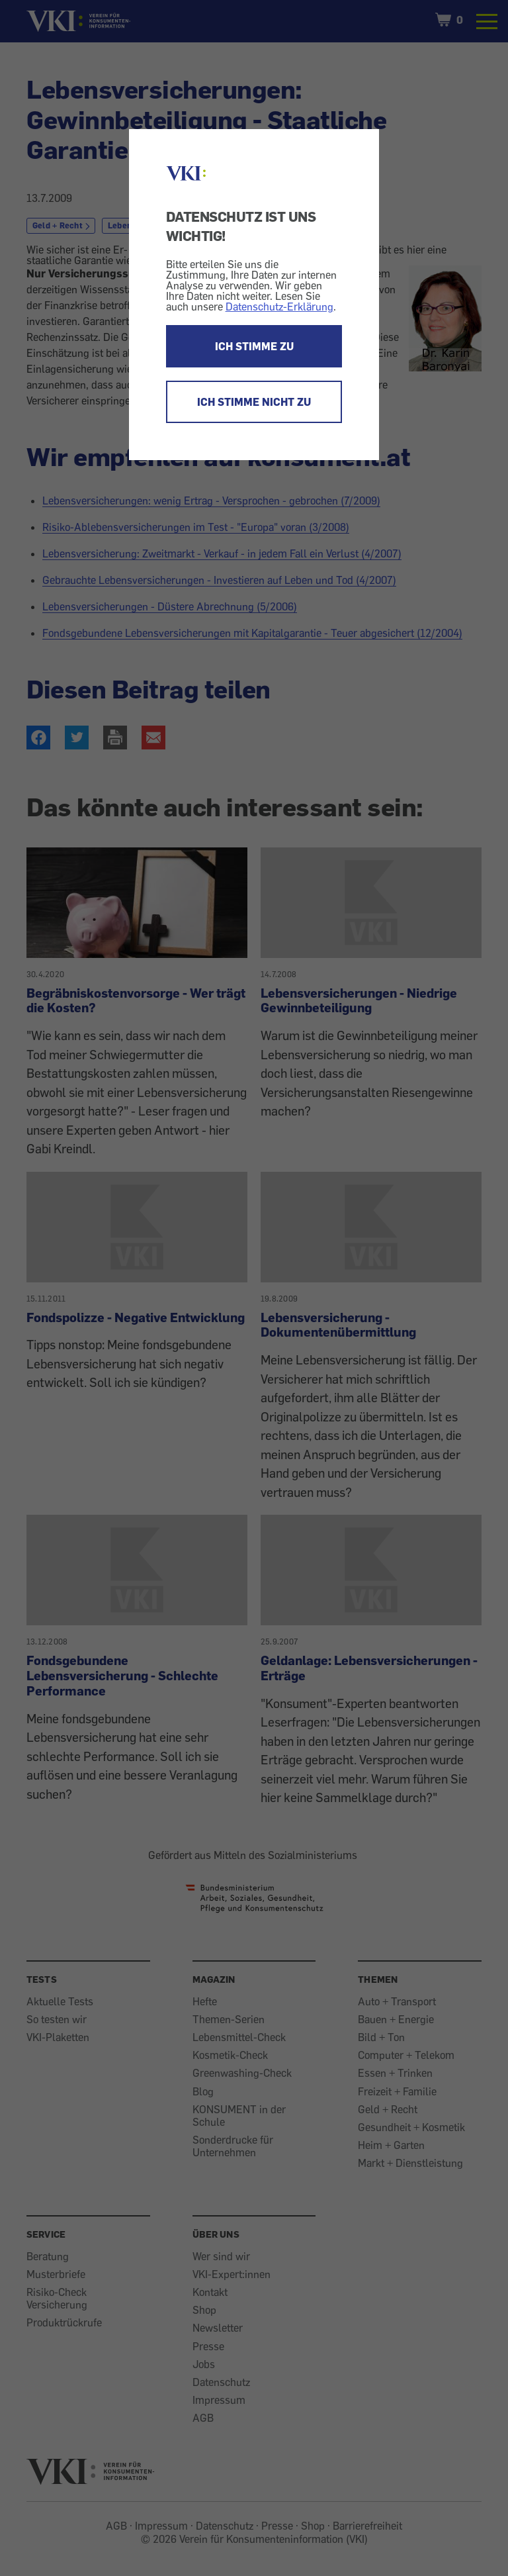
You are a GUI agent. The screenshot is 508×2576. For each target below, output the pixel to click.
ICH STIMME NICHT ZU (254, 401)
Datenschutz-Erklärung (279, 306)
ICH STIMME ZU (254, 346)
